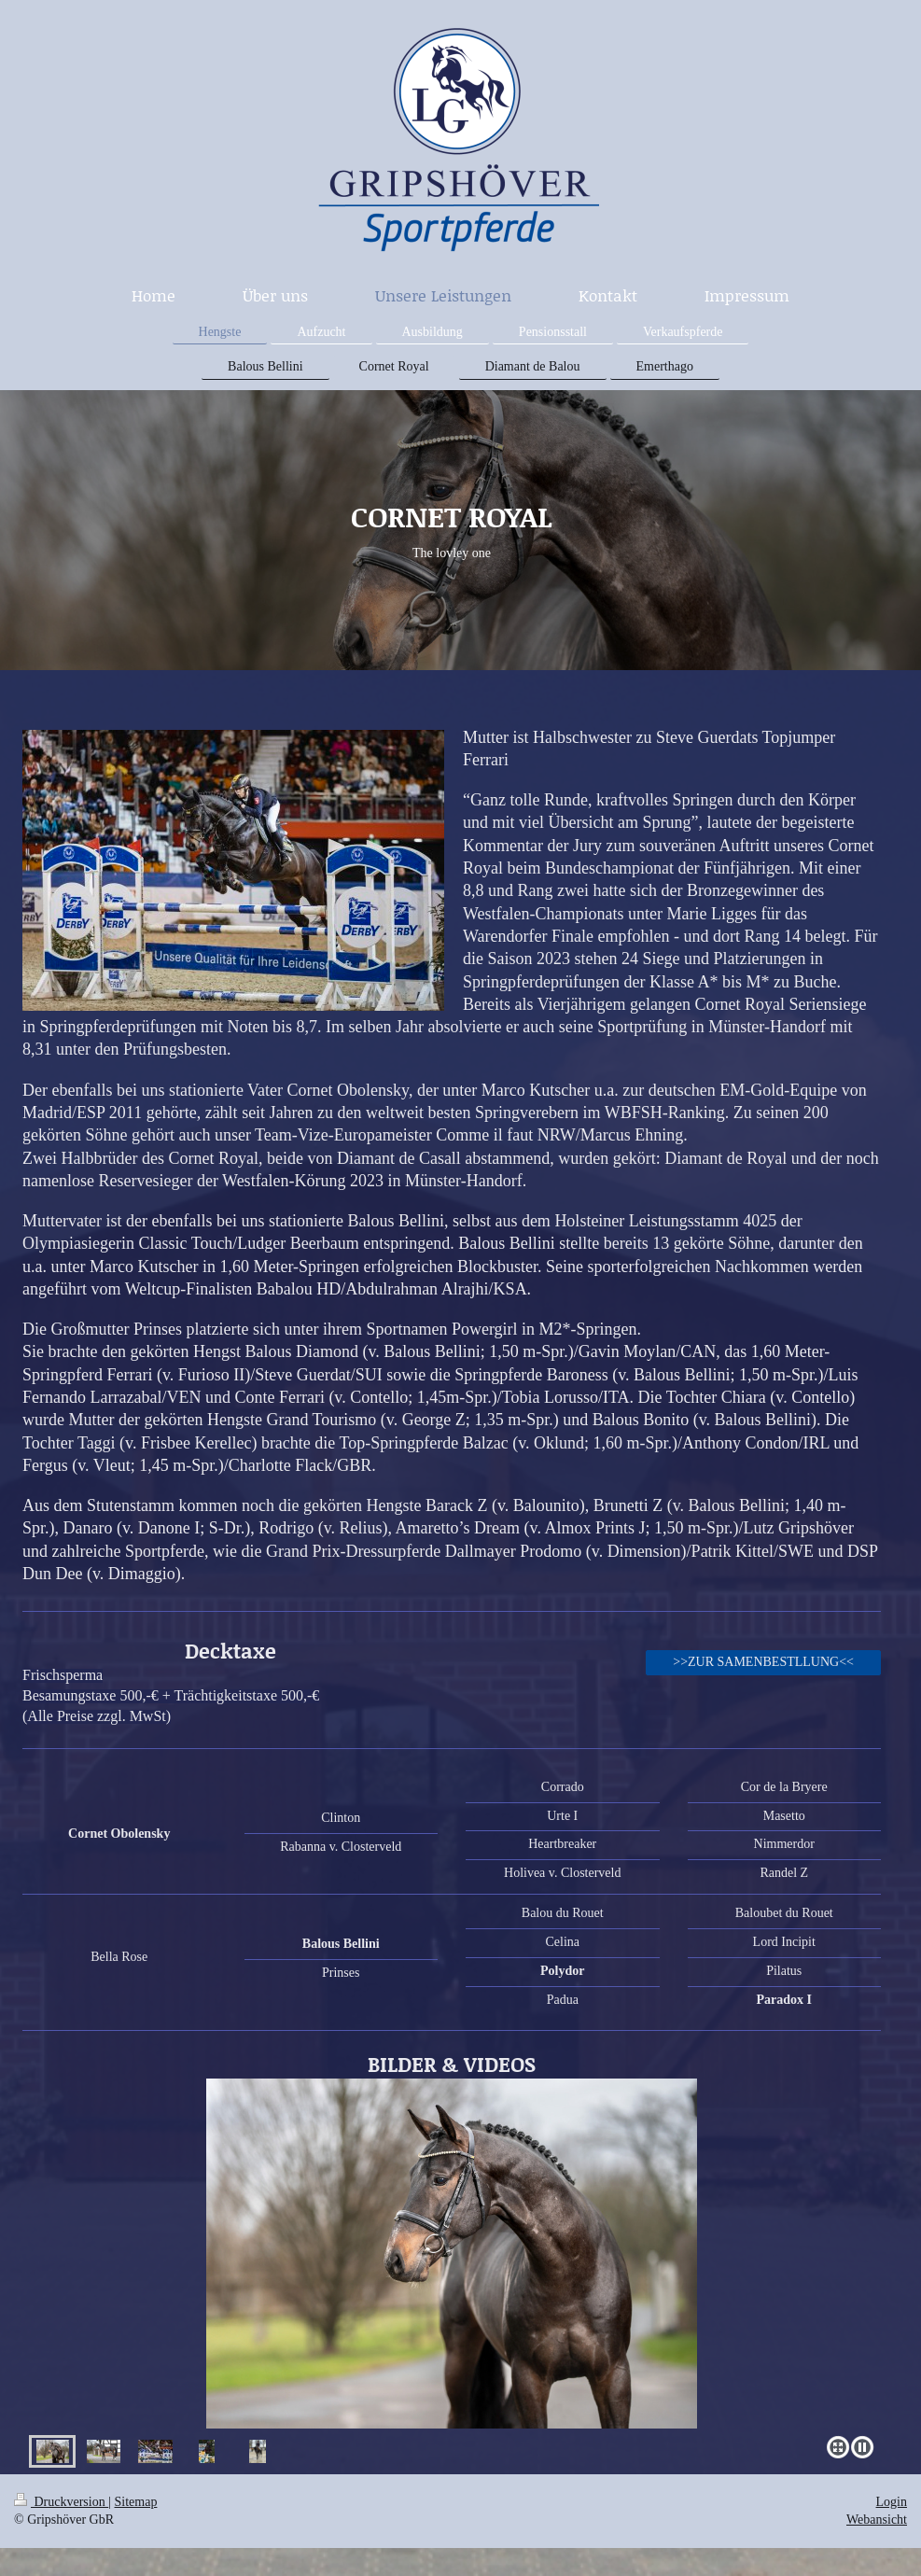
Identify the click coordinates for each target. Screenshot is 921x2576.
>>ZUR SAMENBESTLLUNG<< (763, 1662)
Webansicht (876, 2520)
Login (891, 2502)
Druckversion (61, 2502)
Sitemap (136, 2502)
